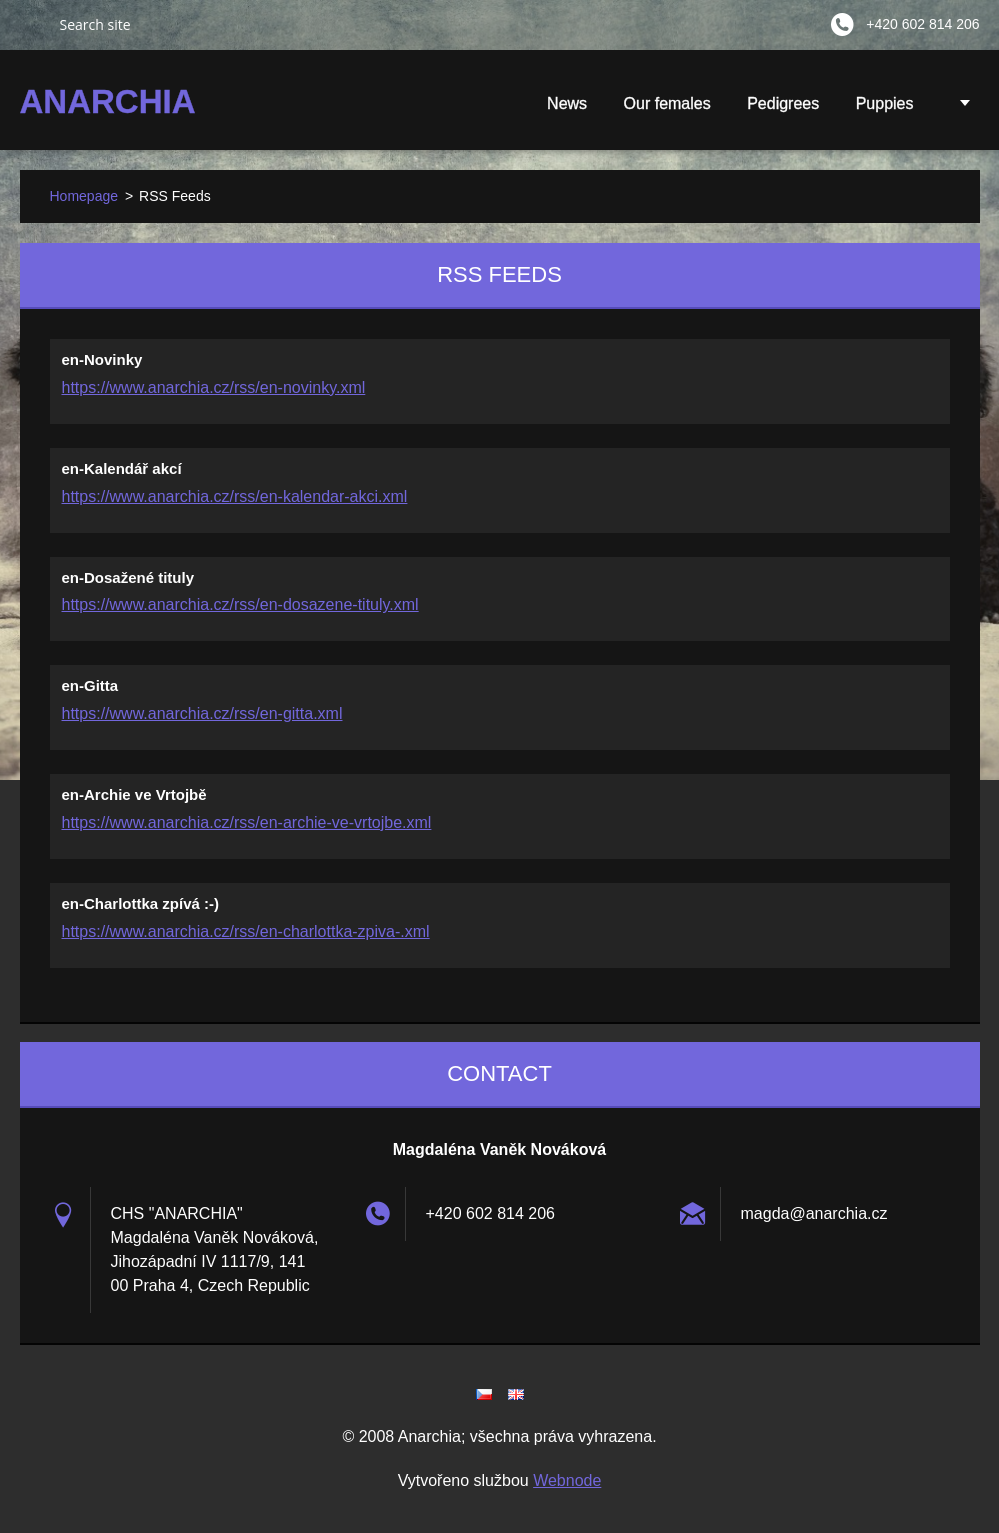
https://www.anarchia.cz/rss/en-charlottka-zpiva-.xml (246, 931)
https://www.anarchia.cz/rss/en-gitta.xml (202, 713)
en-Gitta (90, 685)
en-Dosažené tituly (128, 577)
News (567, 103)
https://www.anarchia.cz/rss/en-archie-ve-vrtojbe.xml (247, 822)
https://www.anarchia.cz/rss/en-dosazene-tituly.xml (240, 604)
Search (32, 24)
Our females (667, 103)
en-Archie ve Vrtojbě (134, 794)
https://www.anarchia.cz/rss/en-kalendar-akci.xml (235, 496)
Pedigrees (783, 103)
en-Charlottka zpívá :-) (141, 903)
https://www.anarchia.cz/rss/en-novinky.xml (214, 387)
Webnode (567, 1480)
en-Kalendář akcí (122, 468)
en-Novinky (102, 359)
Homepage (84, 196)
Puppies (885, 110)
